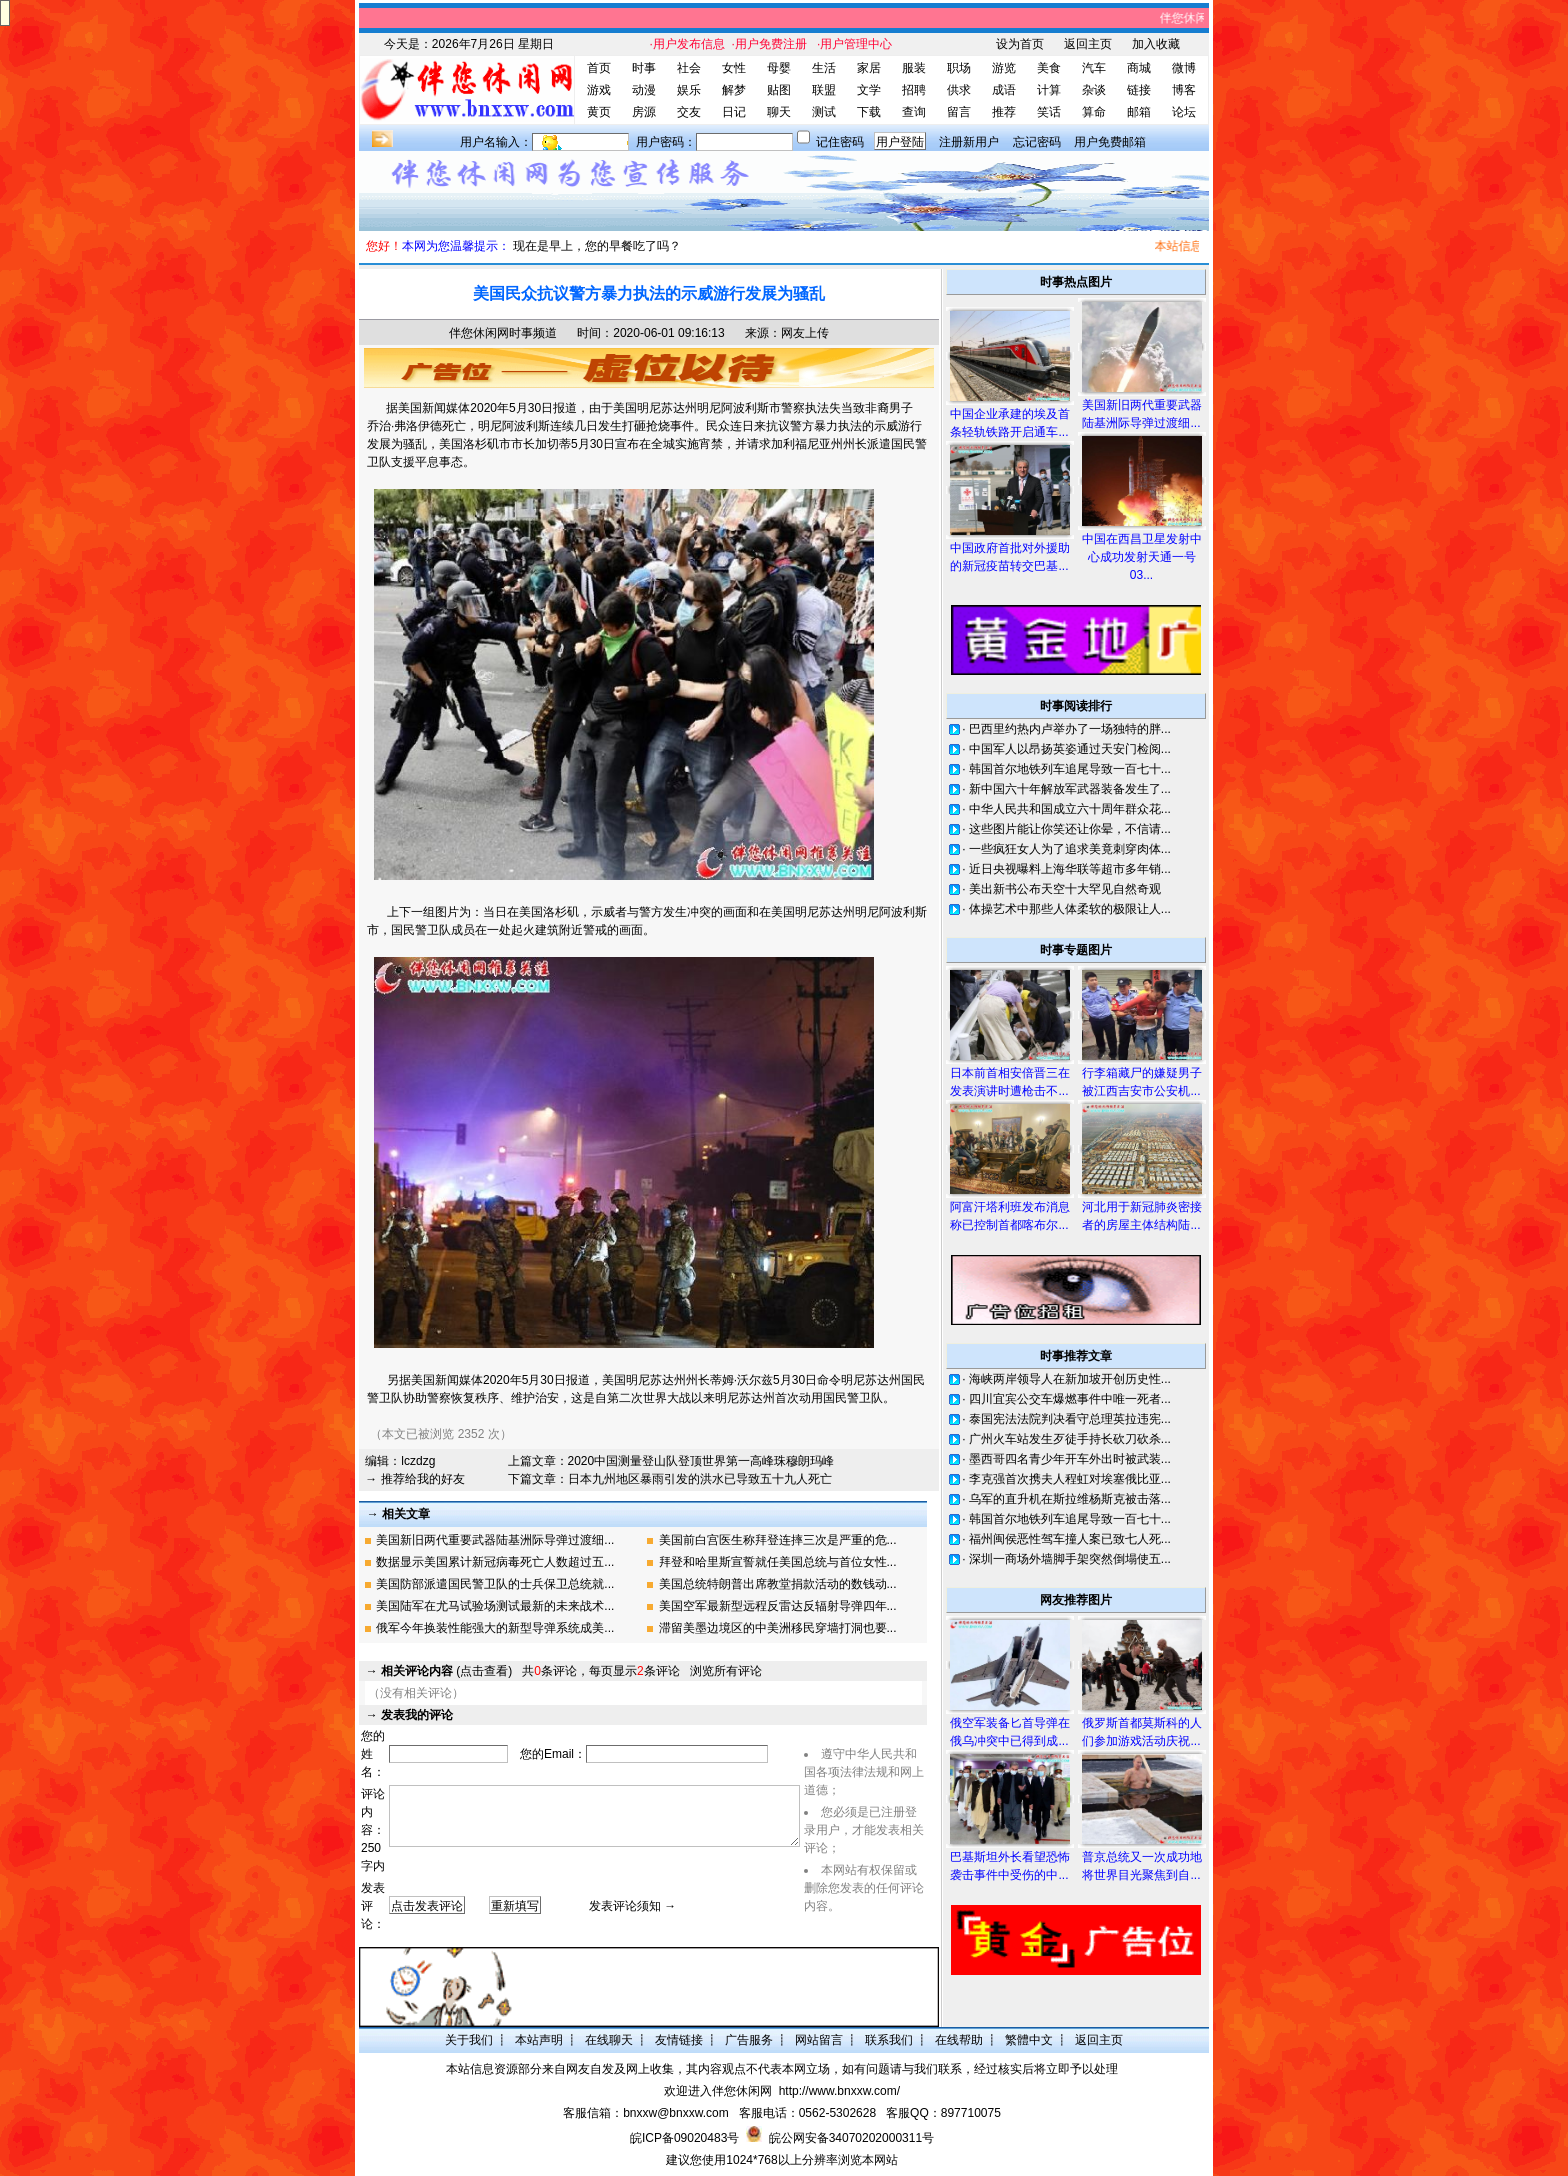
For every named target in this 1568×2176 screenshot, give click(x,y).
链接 (1139, 90)
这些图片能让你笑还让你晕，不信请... (1070, 829)
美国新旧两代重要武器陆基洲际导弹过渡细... (495, 1540)
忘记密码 (1037, 142)
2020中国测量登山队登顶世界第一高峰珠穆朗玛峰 (701, 1461)
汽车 (1094, 68)
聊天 (779, 112)
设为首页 (1020, 44)
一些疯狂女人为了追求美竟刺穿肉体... (1070, 849)
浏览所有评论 (726, 1671)
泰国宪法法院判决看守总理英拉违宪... (1070, 1419)
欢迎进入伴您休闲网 (718, 2091)
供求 (959, 90)
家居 (869, 68)
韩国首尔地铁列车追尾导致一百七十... (1070, 769)
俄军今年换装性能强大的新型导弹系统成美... (495, 1628)
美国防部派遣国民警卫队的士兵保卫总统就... (495, 1584)
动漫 (644, 90)
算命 (1094, 112)
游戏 (599, 90)
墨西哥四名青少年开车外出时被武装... (1070, 1459)
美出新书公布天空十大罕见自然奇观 (1065, 889)
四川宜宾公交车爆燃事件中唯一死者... (1070, 1399)
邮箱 (1139, 112)
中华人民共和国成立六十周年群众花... (1070, 809)
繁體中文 (1029, 2040)
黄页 (599, 112)
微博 (1184, 68)
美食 (1049, 68)
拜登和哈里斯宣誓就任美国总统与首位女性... (778, 1562)
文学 (869, 90)
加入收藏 (1156, 44)
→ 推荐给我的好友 (414, 1479)
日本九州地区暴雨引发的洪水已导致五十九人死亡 (700, 1479)
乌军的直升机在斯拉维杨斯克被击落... (1070, 1499)
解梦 (734, 90)
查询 (914, 112)
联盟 (824, 90)
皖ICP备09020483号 (684, 2138)
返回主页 (1088, 44)
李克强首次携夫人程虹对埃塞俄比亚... (1070, 1479)
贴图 (779, 90)
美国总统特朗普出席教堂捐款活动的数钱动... (778, 1584)
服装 (914, 68)
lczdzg (418, 1461)
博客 (1184, 90)
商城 (1139, 68)
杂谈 (1094, 90)
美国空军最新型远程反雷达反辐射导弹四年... (778, 1606)
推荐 (1004, 112)
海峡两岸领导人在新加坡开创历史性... (1070, 1379)
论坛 (1184, 112)
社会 (689, 68)
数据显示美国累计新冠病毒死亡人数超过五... (495, 1562)
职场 (959, 68)
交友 (689, 112)
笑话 (1049, 112)
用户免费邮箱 (1110, 142)
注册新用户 (969, 142)
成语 (1004, 90)
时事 (644, 68)
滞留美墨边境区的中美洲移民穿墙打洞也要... (778, 1628)
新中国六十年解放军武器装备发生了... (1070, 789)
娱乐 (689, 90)
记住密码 (840, 142)
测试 (824, 112)
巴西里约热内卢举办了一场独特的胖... (1070, 729)
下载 (869, 112)
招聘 (914, 90)
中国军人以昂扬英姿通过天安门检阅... (1070, 749)
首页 (599, 68)
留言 (959, 112)
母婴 (779, 68)
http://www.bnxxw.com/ (839, 2091)
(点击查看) (446, 1671)
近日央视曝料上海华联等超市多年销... (1070, 869)
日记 (734, 112)
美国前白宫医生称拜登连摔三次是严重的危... (778, 1540)
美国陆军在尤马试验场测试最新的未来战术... (495, 1606)
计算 (1049, 90)
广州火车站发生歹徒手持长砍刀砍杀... (1070, 1439)
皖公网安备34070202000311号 (851, 2138)
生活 (824, 68)
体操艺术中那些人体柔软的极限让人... (1070, 909)
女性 (734, 68)
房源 (644, 112)
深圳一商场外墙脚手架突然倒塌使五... (1070, 1559)
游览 (1004, 68)
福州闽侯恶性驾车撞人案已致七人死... (1070, 1539)
